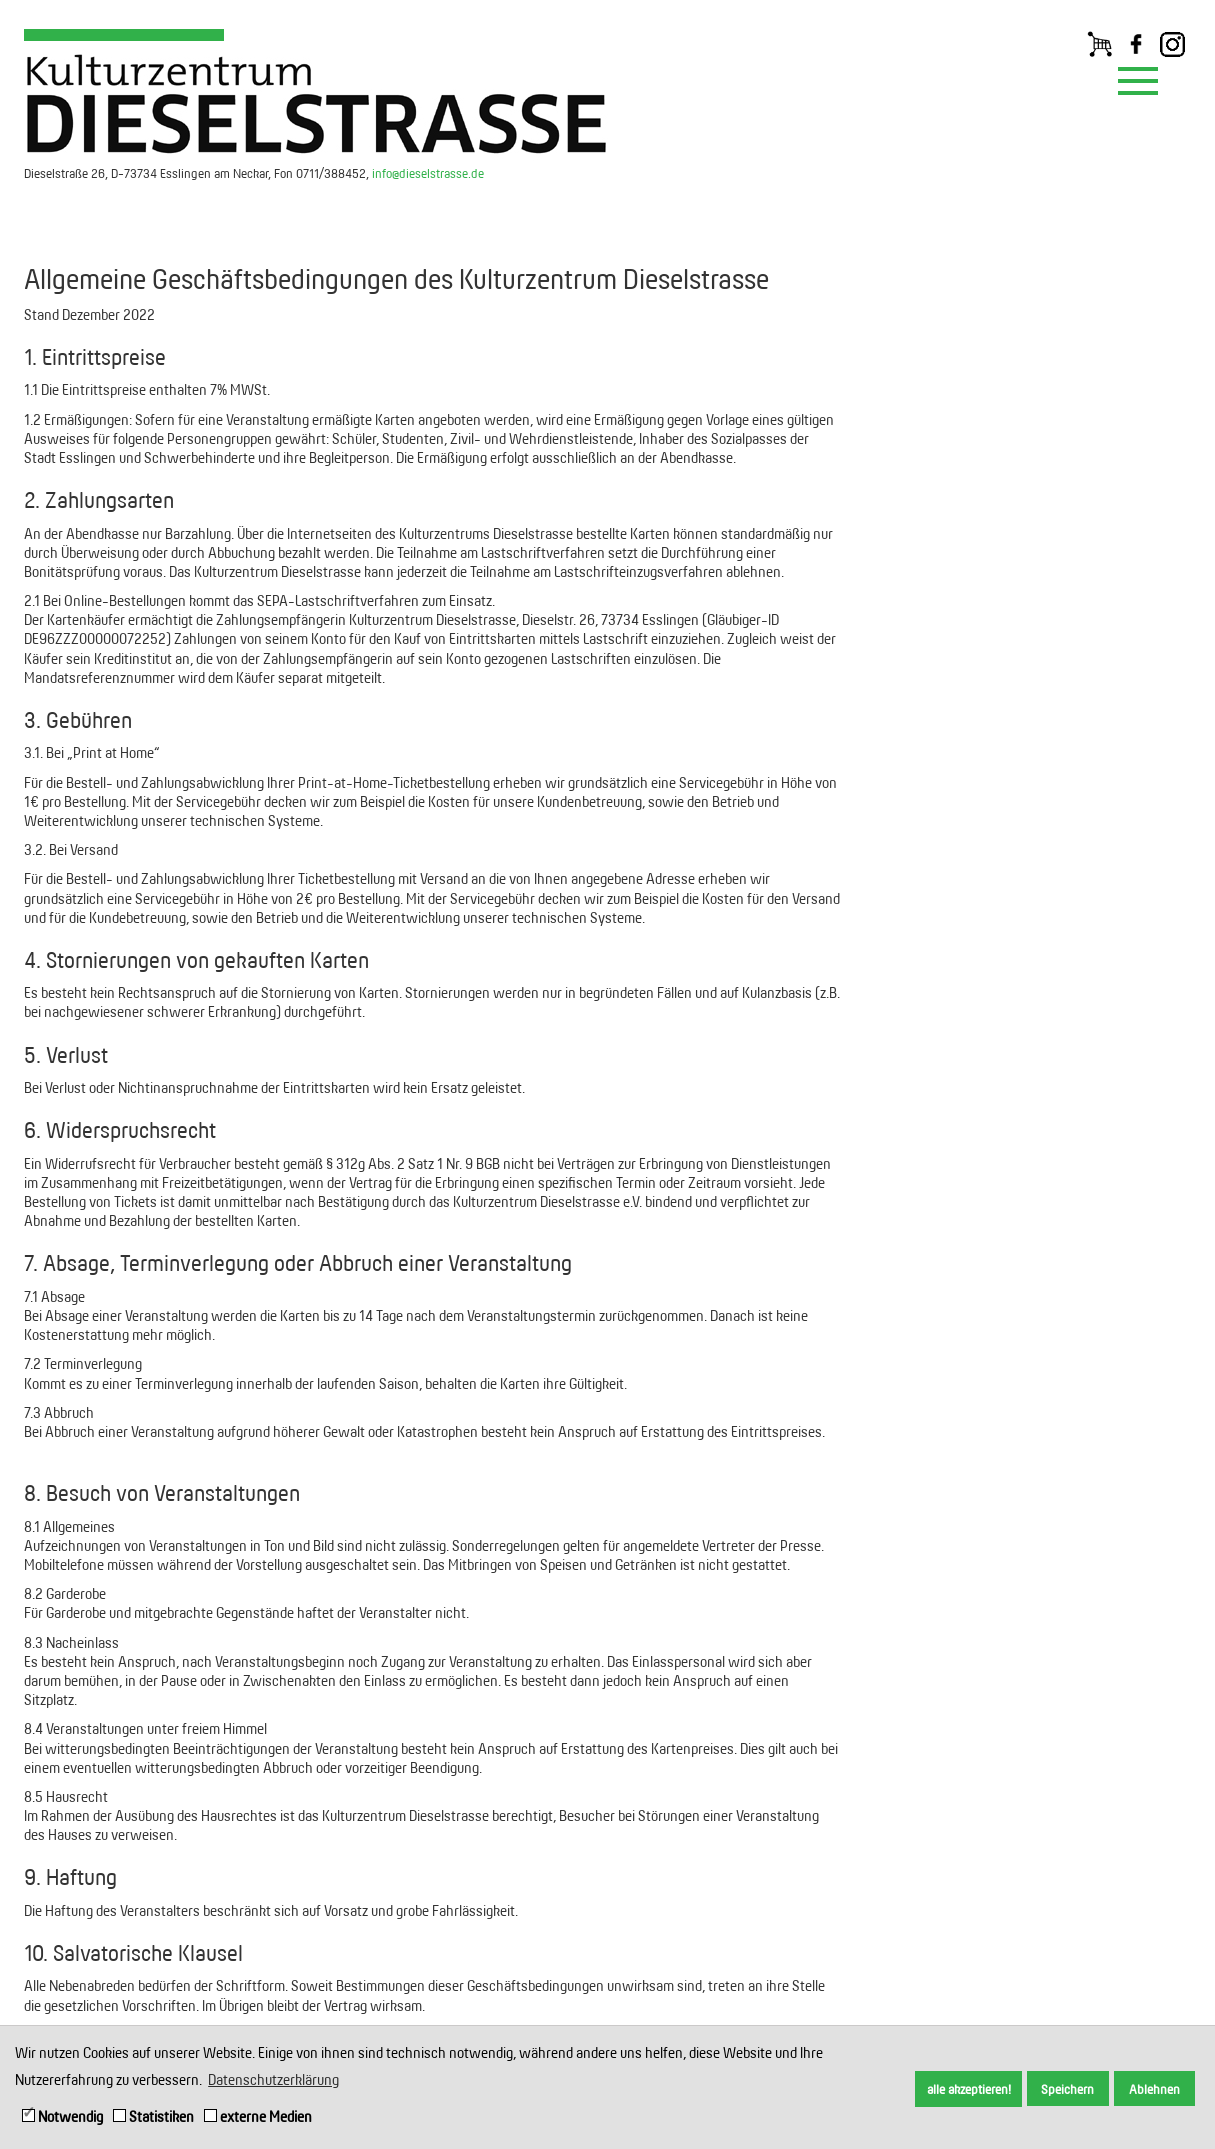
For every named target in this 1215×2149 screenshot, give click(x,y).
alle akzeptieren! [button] (969, 2089)
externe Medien (258, 2116)
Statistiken (153, 2116)
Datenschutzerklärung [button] (273, 2079)
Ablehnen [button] (1154, 2089)
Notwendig (62, 2116)
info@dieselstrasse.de (428, 173)
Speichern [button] (1067, 2089)
